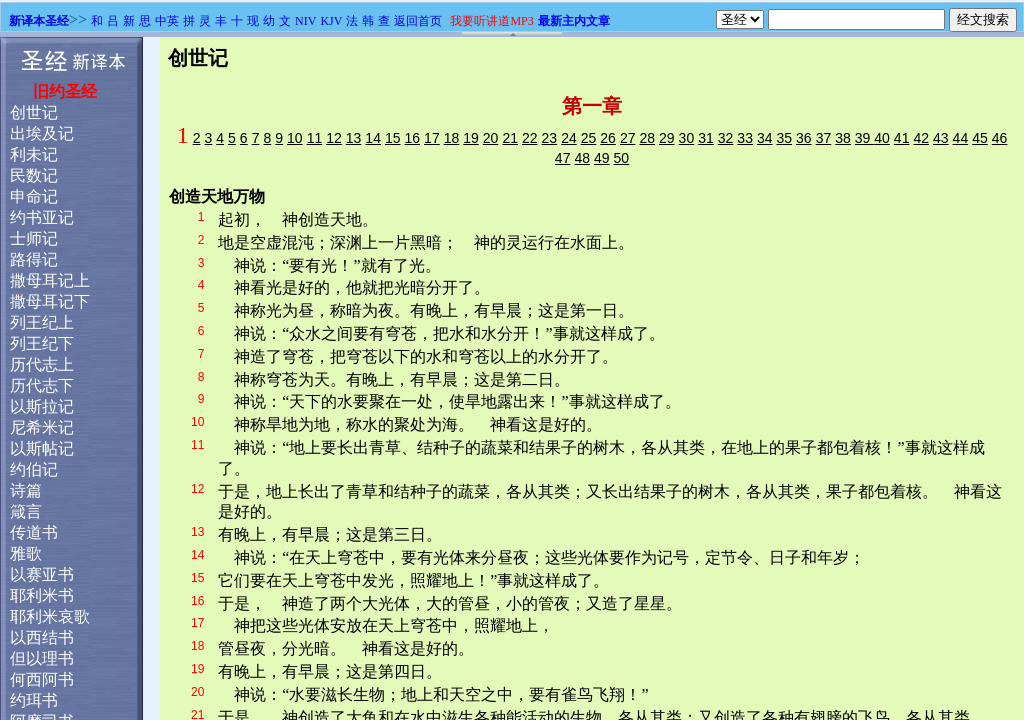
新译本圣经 (39, 21)
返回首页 (418, 21)
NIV (305, 21)
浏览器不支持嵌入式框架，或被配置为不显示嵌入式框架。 (512, 378)
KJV (331, 21)
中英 (167, 21)
